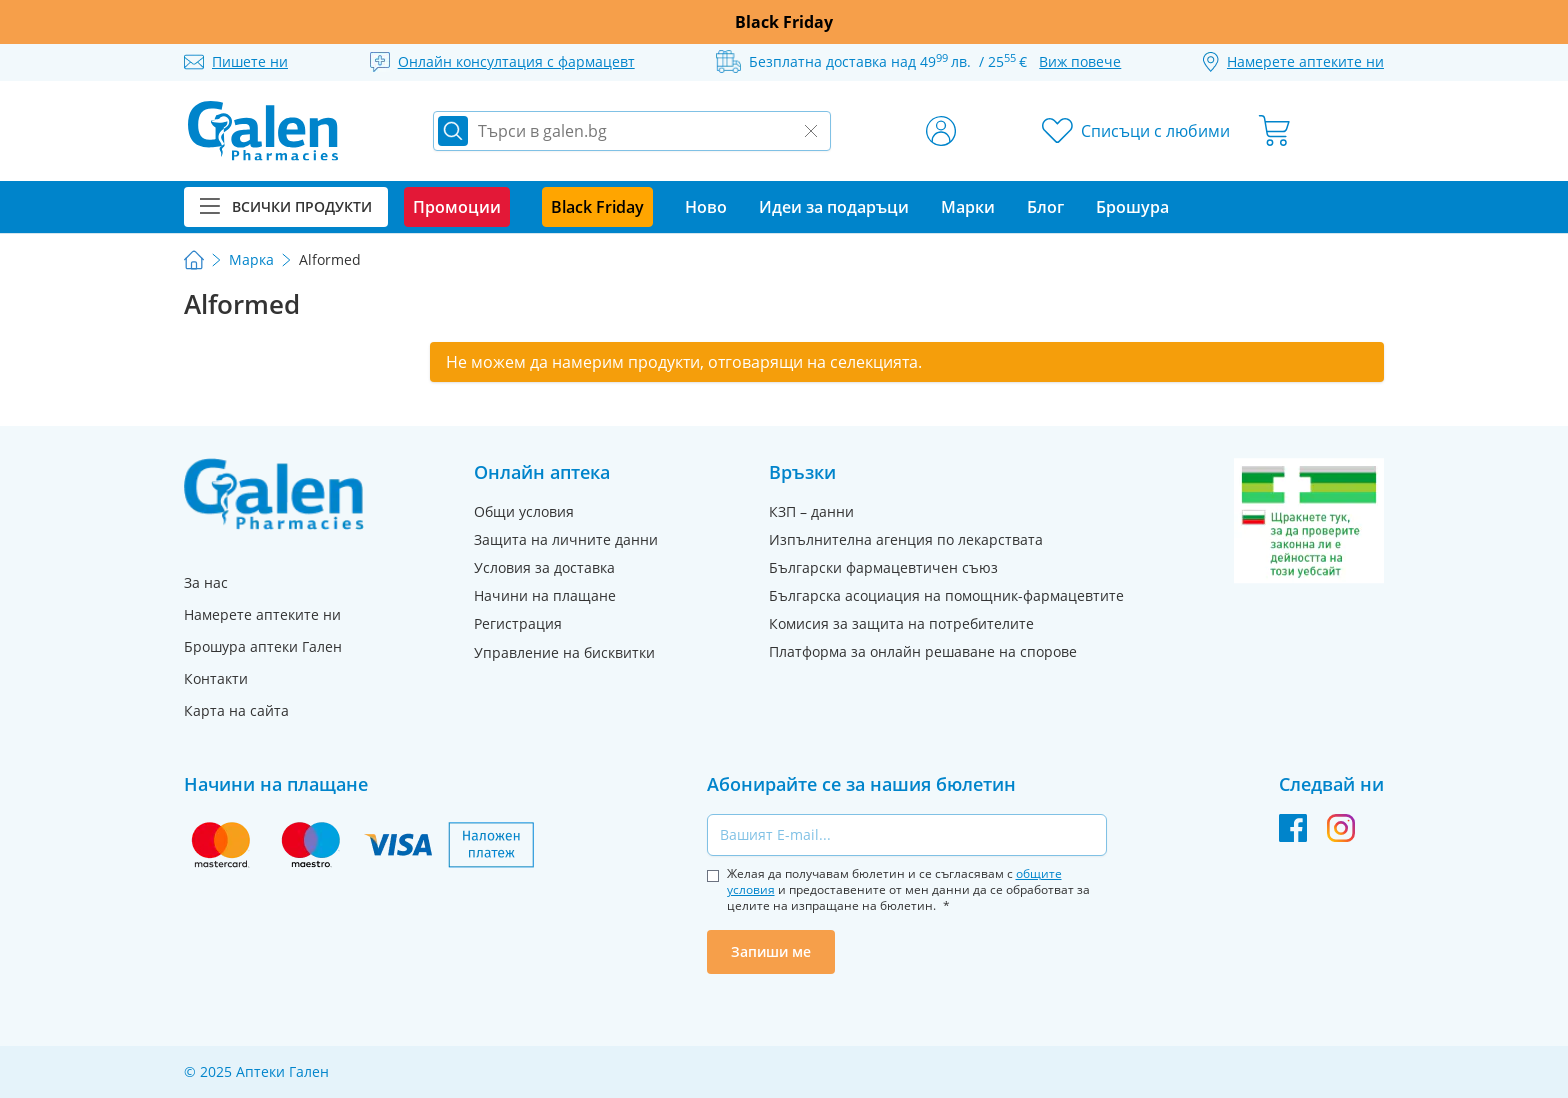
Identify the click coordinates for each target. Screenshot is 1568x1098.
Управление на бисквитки (564, 652)
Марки (968, 207)
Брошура (1132, 207)
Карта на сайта (236, 710)
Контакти (216, 678)
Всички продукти (286, 206)
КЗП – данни (811, 511)
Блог (1045, 207)
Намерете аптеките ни (262, 614)
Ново (706, 207)
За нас (206, 582)
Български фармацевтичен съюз (883, 567)
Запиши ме (771, 951)
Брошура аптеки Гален (263, 646)
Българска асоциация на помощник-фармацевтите (946, 595)
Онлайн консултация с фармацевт (516, 61)
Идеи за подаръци (834, 207)
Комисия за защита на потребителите (901, 623)
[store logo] (263, 131)
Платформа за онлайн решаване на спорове (923, 651)
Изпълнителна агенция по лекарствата (906, 539)
